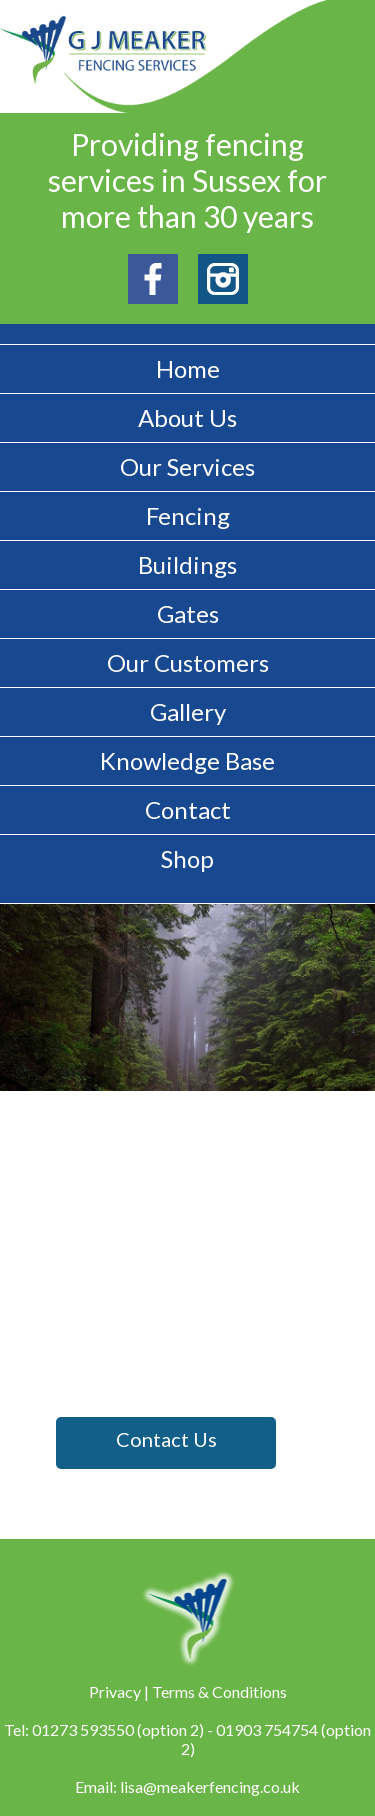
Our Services (187, 466)
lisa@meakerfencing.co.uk (210, 1786)
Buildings (187, 564)
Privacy (115, 1691)
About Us (187, 417)
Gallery (188, 711)
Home (188, 368)
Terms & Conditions (219, 1691)
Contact (188, 809)
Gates (188, 613)
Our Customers (188, 662)
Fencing (188, 515)
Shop (187, 858)
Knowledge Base (187, 760)
